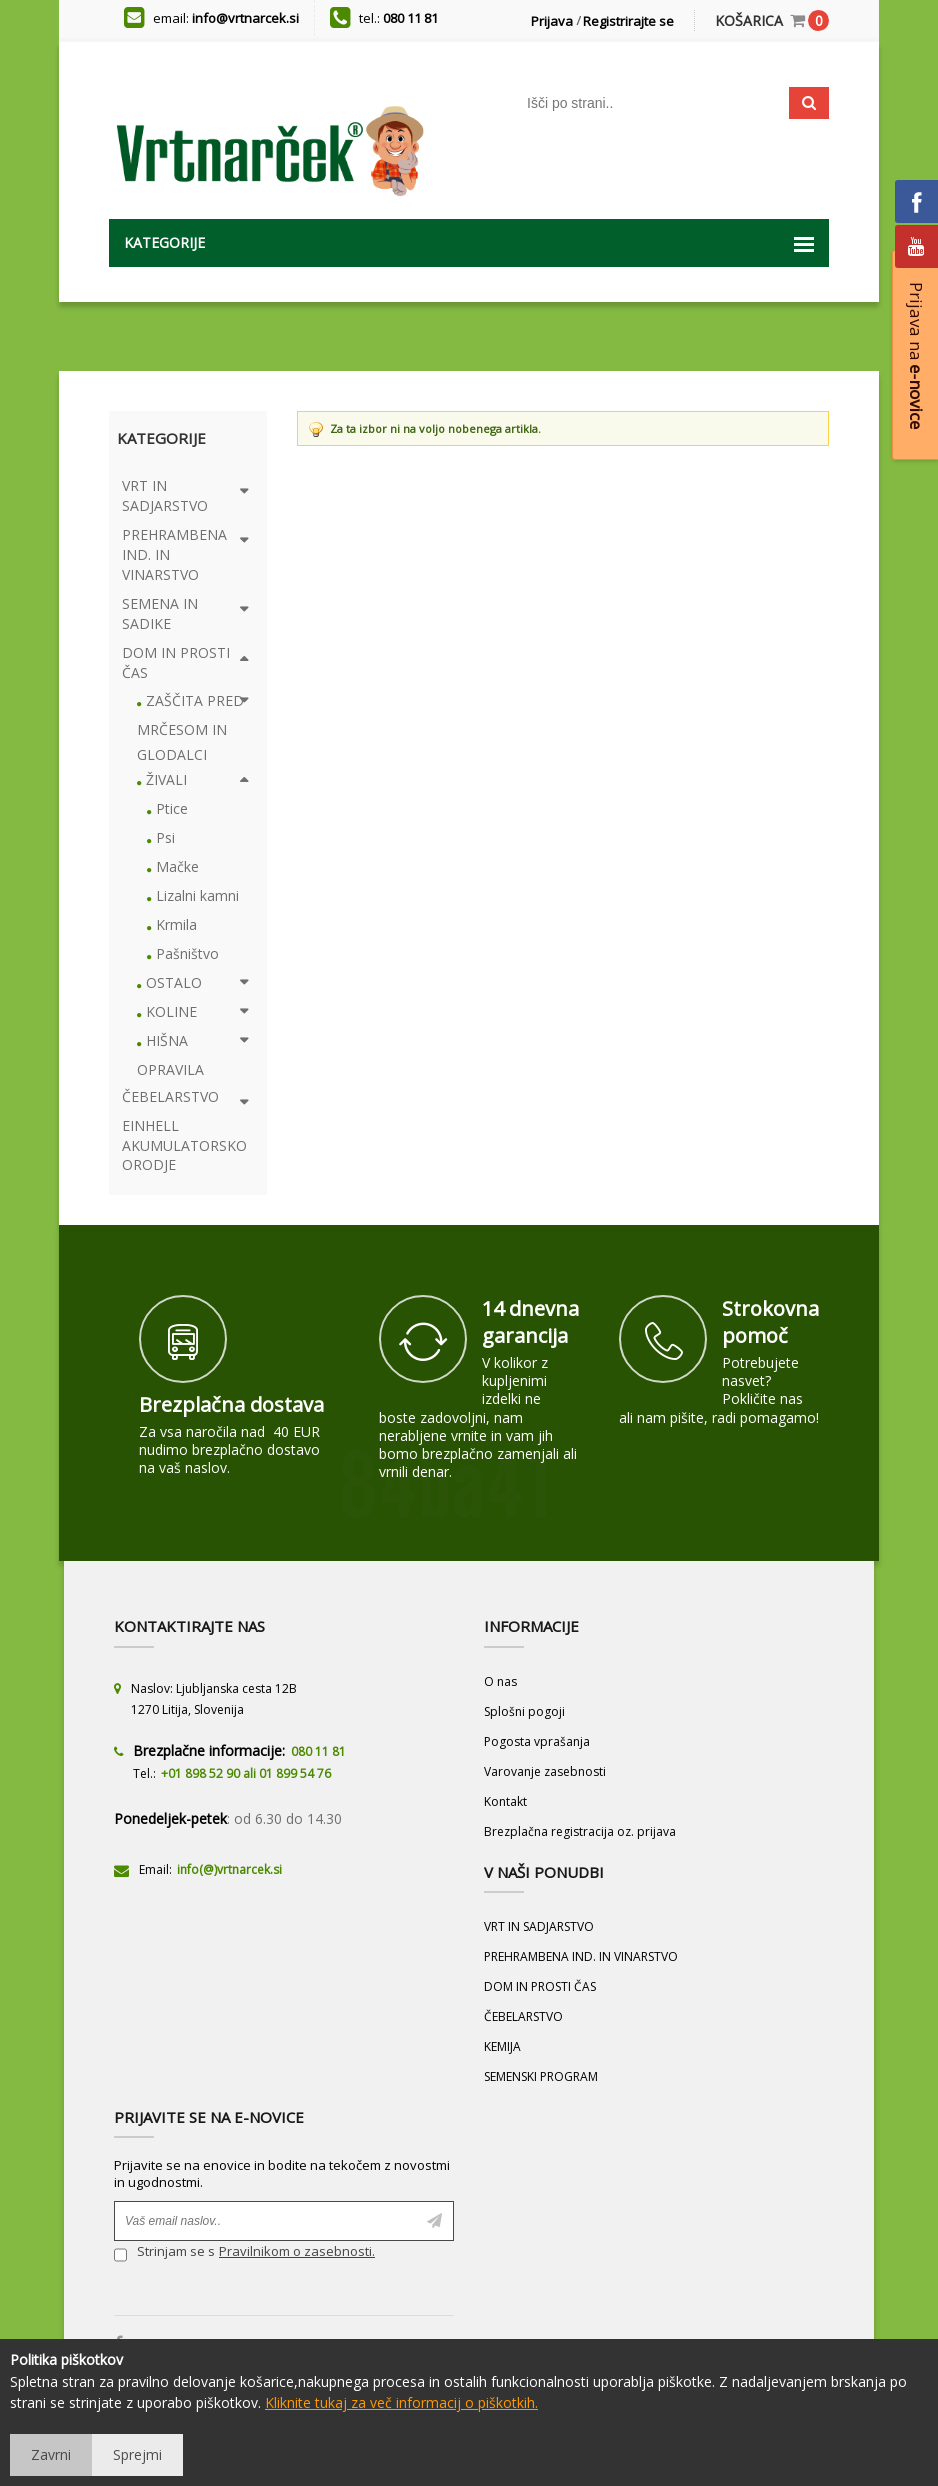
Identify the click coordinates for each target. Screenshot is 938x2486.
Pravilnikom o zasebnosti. (297, 2251)
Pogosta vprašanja (537, 1741)
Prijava (552, 21)
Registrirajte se (628, 21)
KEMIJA (502, 2046)
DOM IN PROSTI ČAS (540, 1986)
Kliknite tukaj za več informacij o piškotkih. (401, 2402)
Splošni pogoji (524, 1711)
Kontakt (505, 1801)
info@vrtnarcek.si (245, 18)
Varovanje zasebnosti (545, 1771)
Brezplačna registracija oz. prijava (580, 1831)
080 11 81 (410, 18)
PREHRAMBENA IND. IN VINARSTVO (581, 1956)
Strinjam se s (164, 2253)
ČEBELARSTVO (523, 2016)
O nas (500, 1681)
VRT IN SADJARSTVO (539, 1926)
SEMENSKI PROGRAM (541, 2076)
